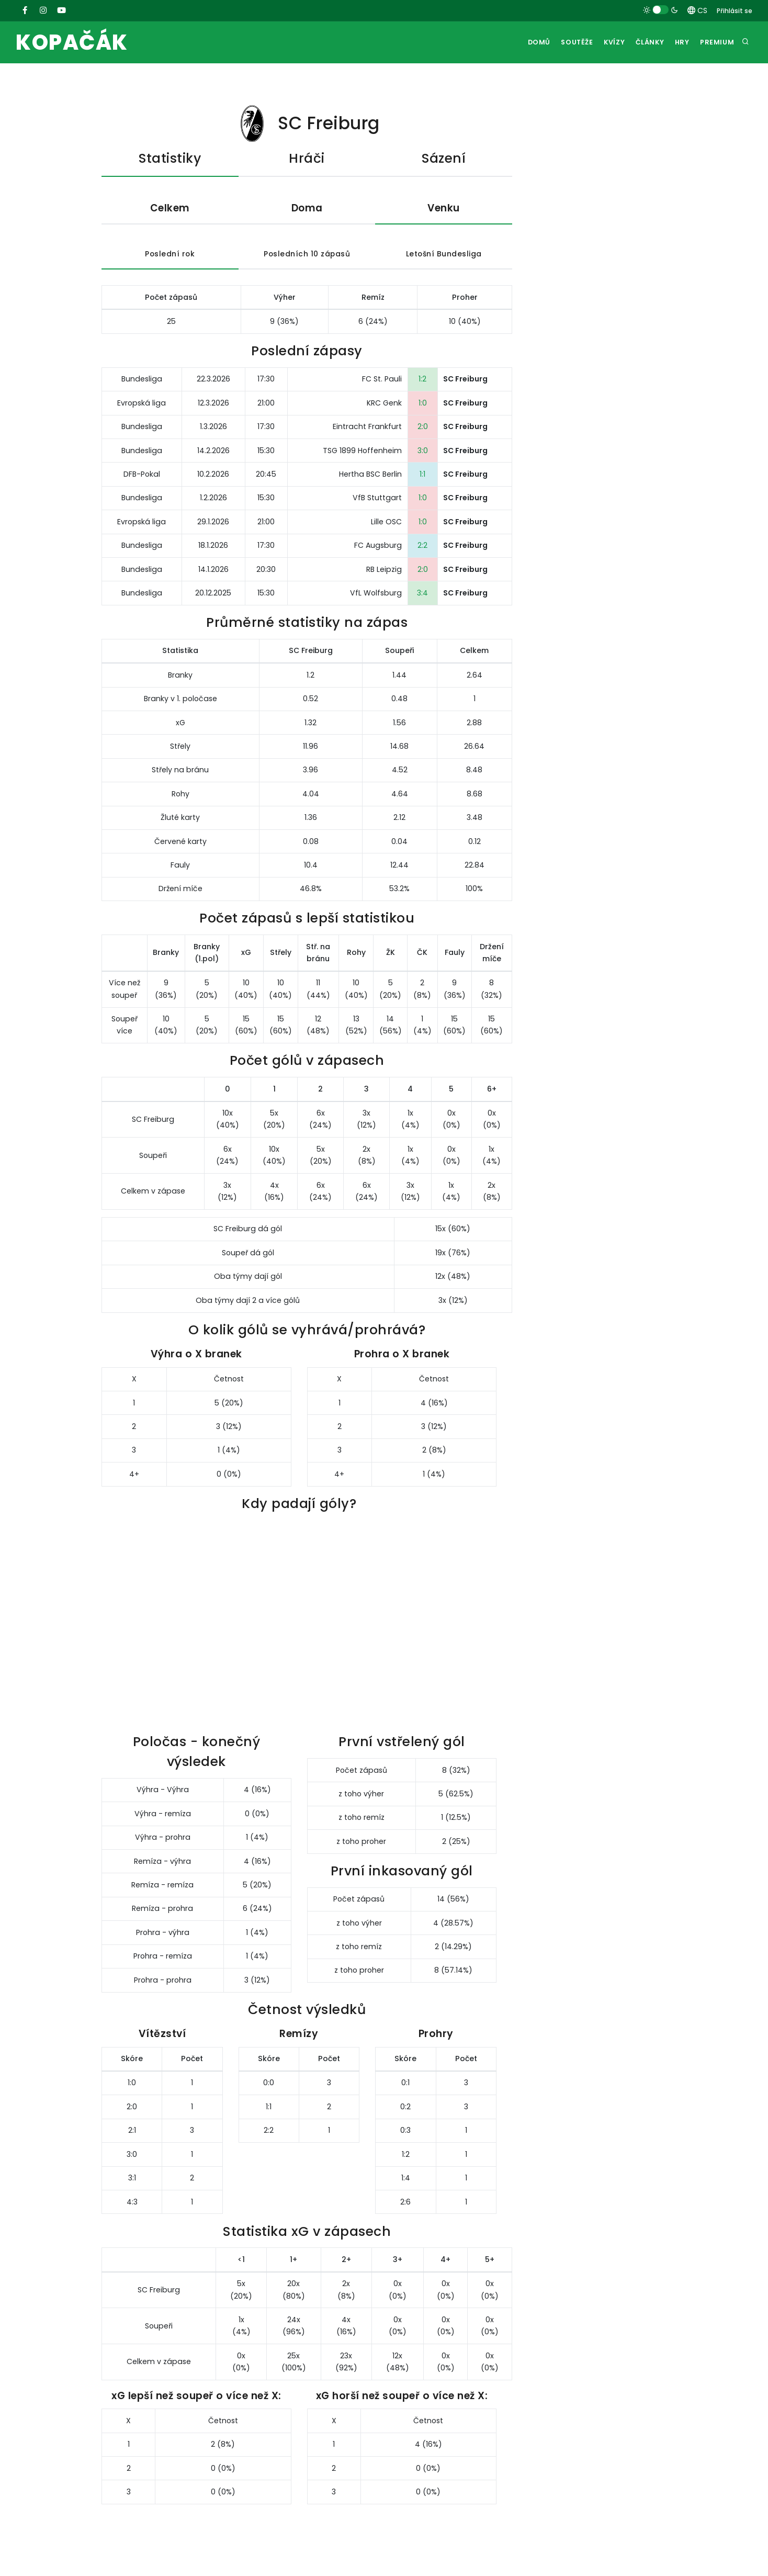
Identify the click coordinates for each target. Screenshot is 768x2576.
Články (643, 42)
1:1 (422, 475)
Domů (522, 42)
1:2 (422, 380)
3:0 (422, 451)
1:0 (423, 404)
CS (697, 10)
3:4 (422, 594)
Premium (716, 42)
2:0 (422, 427)
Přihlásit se (734, 10)
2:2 (422, 546)
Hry (678, 42)
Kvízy (603, 42)
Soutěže (563, 42)
